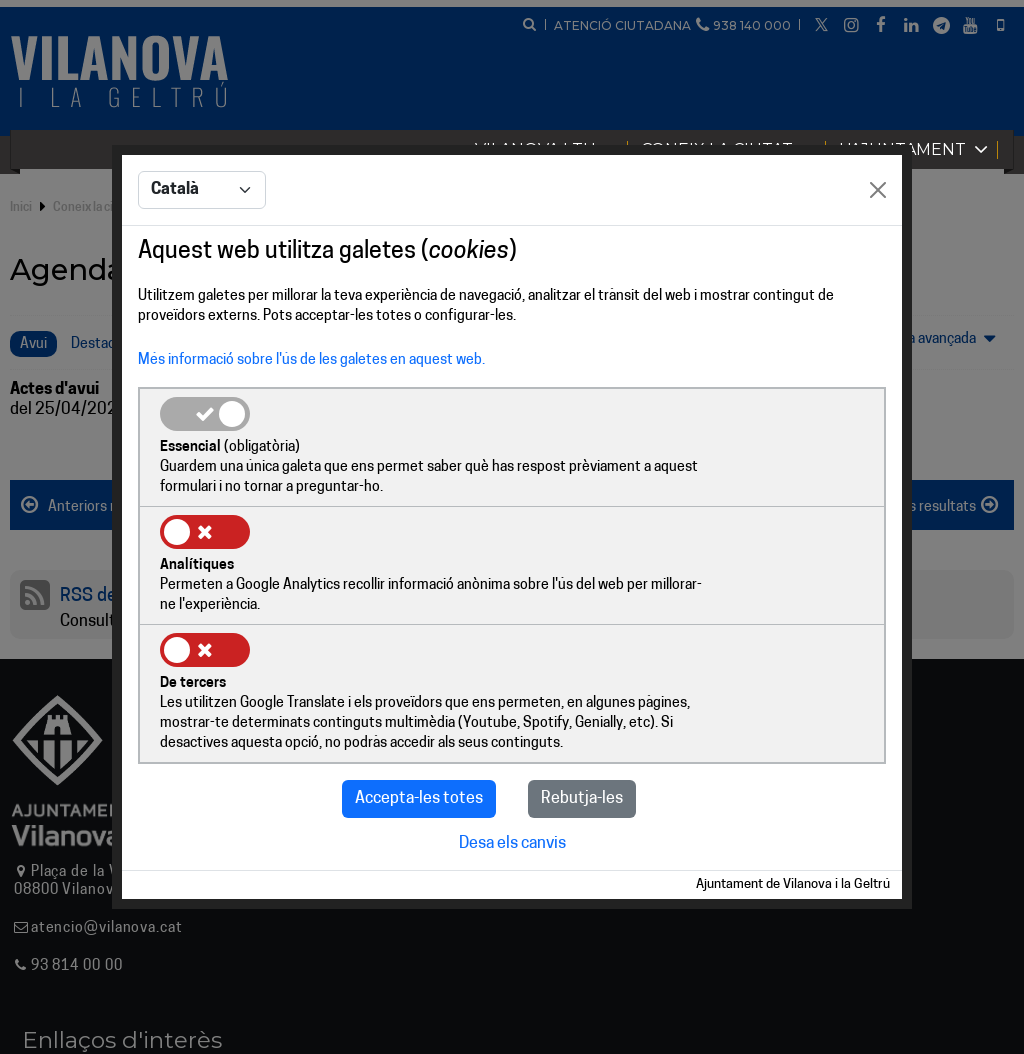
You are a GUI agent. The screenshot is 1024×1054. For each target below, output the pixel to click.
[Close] (878, 252)
